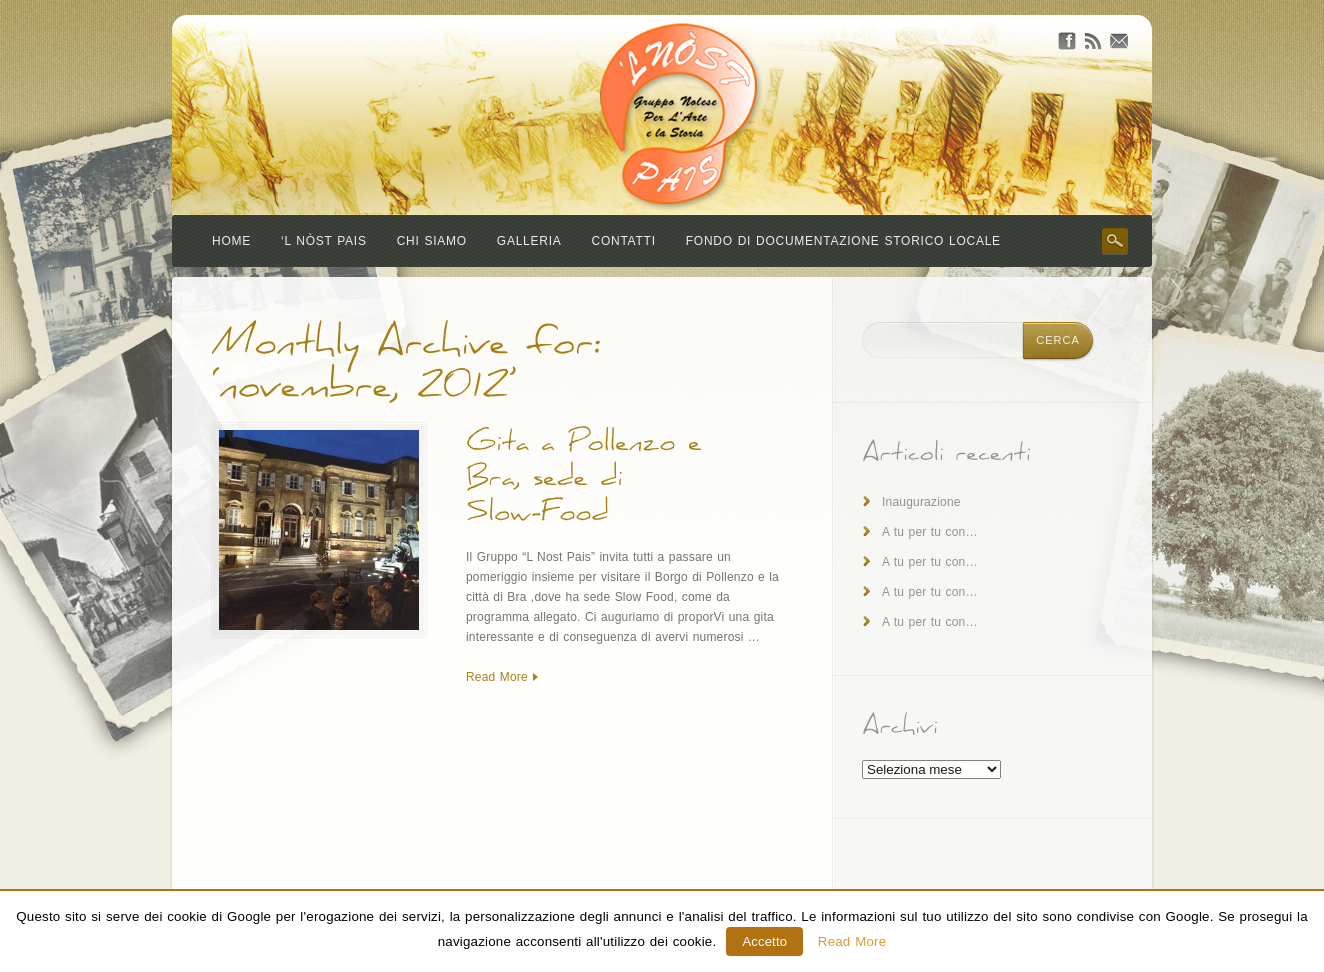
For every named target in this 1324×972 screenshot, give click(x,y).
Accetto (764, 941)
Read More (497, 677)
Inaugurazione (921, 502)
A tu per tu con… (930, 532)
